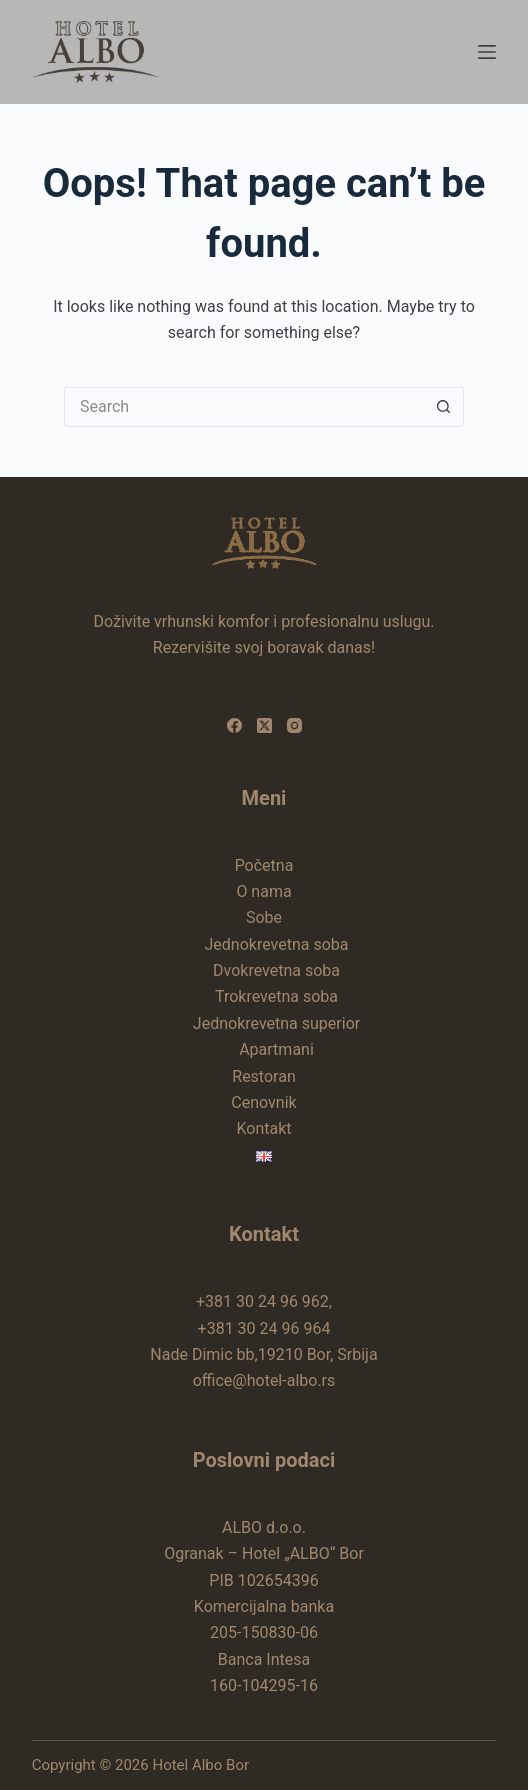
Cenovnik (263, 1102)
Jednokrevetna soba (276, 944)
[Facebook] (234, 725)
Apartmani (276, 1049)
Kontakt (263, 1128)
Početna (264, 865)
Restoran (263, 1076)
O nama (263, 891)
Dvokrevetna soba (276, 970)
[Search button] (444, 407)
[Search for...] (244, 407)
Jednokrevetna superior (276, 1023)
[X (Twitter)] (264, 725)
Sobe (264, 917)
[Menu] (487, 52)
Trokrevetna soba (276, 996)
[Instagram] (294, 725)
